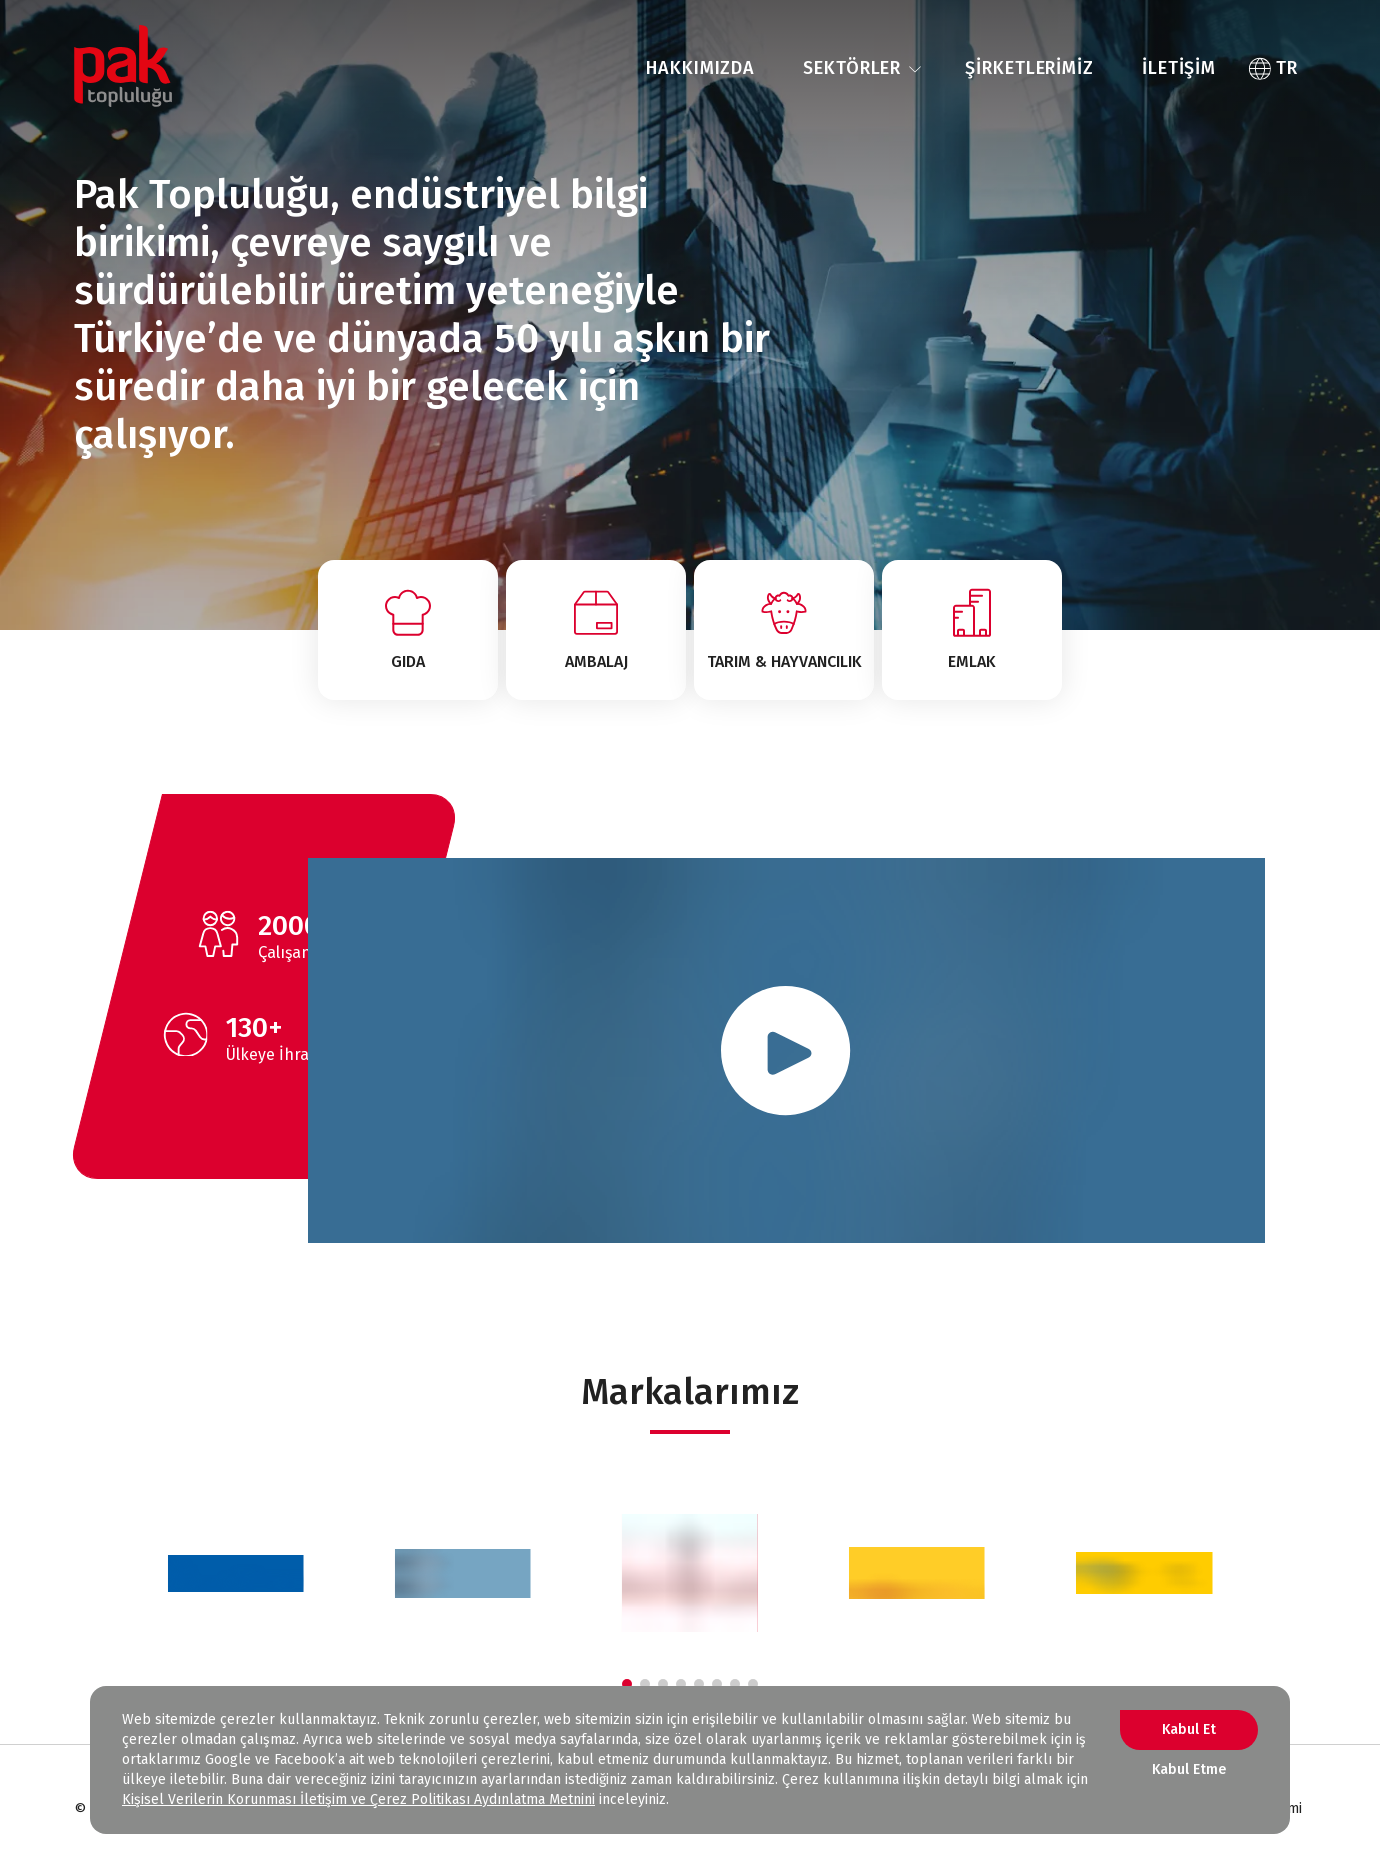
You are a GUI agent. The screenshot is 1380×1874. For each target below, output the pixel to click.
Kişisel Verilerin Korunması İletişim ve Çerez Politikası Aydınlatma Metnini (358, 1799)
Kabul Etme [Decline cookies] (1189, 1769)
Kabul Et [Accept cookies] (1189, 1729)
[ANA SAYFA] (123, 69)
